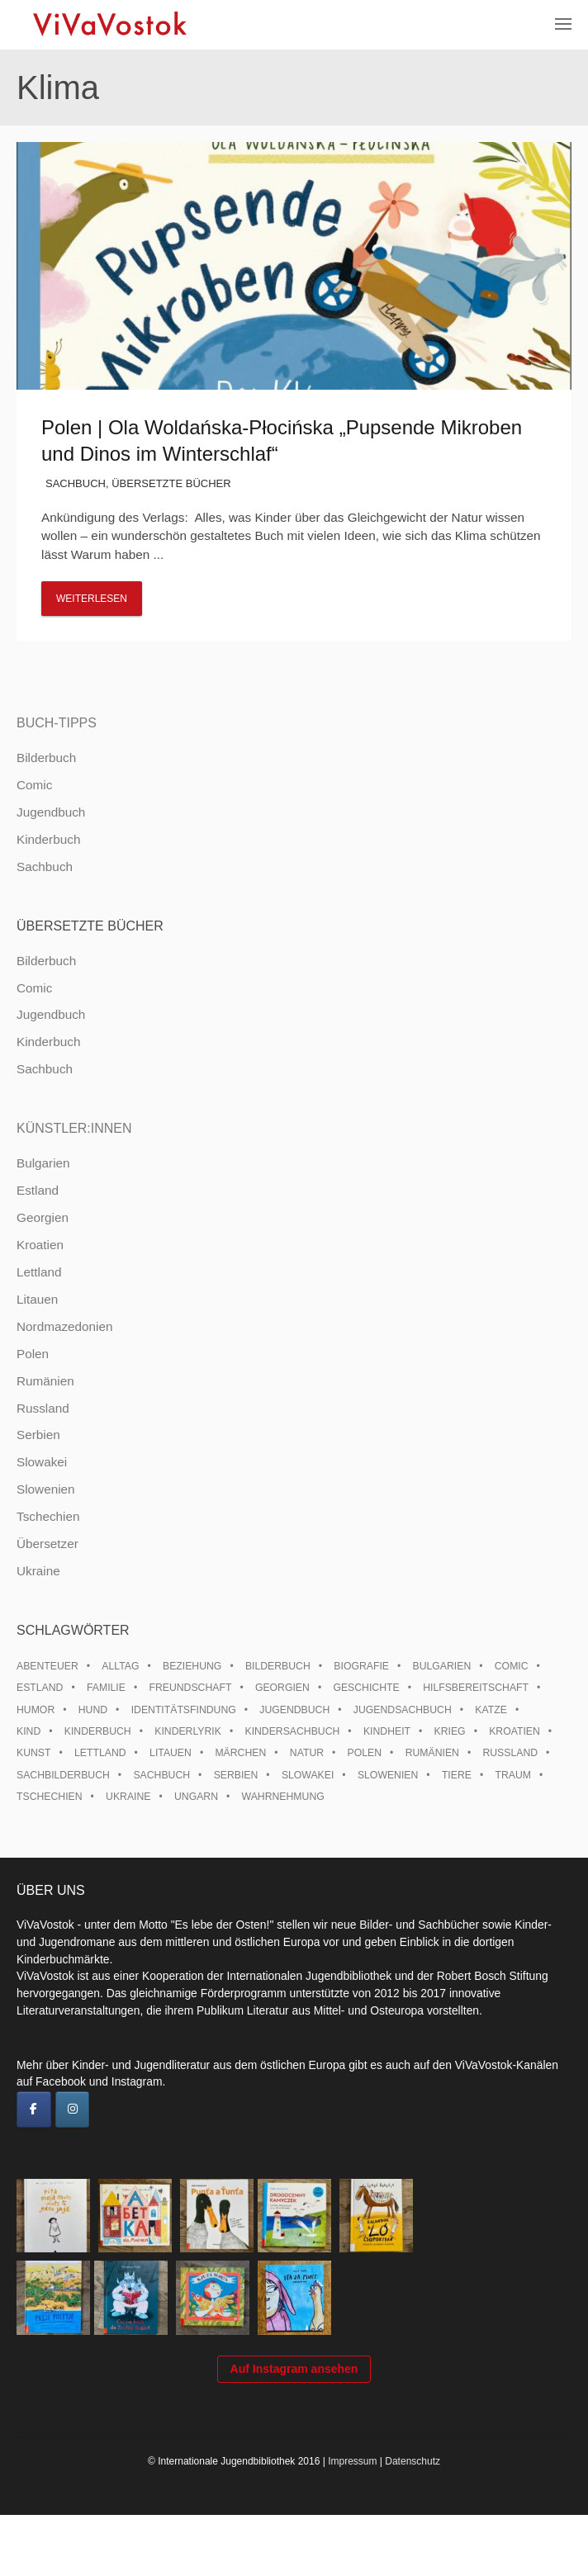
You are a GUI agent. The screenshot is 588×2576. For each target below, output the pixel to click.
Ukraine (38, 1571)
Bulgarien (43, 1163)
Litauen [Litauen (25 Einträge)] (170, 1753)
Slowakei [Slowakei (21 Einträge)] (308, 1775)
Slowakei (42, 1462)
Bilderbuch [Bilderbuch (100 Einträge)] (278, 1666)
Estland (38, 1190)
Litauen (37, 1299)
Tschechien (48, 1516)
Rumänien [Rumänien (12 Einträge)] (432, 1753)
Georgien (43, 1217)
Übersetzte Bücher (170, 483)
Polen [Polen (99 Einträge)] (365, 1753)
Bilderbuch (46, 758)
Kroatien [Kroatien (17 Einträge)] (514, 1731)
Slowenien (46, 1489)
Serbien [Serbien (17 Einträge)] (236, 1775)
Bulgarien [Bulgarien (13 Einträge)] (442, 1666)
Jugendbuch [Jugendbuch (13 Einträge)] (294, 1710)
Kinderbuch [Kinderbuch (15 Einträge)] (97, 1731)
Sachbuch (75, 483)
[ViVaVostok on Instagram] (72, 2109)
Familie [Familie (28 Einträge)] (106, 1687)
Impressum (352, 2522)
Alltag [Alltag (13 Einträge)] (120, 1666)
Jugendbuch (51, 812)
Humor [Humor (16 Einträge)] (36, 1710)
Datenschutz (412, 2522)
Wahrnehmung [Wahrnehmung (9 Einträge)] (283, 1796)
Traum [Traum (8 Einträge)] (513, 1775)
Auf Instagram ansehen (294, 2429)
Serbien (38, 1435)
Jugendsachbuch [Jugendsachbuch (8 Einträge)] (402, 1710)
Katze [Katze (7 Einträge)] (491, 1710)
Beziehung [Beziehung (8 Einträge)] (192, 1666)
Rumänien (45, 1381)
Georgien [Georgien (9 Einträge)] (282, 1687)
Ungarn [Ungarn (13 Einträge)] (196, 1796)
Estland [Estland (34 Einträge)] (40, 1687)
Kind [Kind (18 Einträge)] (28, 1731)
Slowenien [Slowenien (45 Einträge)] (388, 1775)
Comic (34, 785)
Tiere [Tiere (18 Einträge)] (457, 1775)
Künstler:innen (74, 1128)
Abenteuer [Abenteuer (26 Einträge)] (47, 1666)
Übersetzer (47, 1544)
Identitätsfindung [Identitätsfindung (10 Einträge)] (183, 1710)
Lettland (39, 1272)
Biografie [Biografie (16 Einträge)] (361, 1666)
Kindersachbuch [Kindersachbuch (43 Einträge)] (291, 1731)
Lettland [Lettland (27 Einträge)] (100, 1753)
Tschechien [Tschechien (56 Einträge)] (50, 1796)
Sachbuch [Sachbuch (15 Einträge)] (161, 1775)
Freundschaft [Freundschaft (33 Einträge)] (190, 1687)
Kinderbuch (48, 839)
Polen (33, 1354)
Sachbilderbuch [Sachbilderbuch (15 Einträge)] (63, 1775)
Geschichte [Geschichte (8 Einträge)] (366, 1687)
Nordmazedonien (65, 1326)
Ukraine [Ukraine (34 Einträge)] (128, 1796)
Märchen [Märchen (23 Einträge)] (240, 1753)
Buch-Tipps (57, 723)
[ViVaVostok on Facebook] (34, 2109)
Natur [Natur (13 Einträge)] (307, 1753)
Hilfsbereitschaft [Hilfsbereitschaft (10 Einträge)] (476, 1687)
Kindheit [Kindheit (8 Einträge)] (386, 1731)
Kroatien (40, 1245)
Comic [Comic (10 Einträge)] (512, 1666)
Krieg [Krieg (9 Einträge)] (450, 1731)
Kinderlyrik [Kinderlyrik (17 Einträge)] (187, 1731)
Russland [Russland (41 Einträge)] (510, 1753)
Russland (43, 1408)
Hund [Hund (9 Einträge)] (92, 1710)
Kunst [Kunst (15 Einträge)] (33, 1753)
